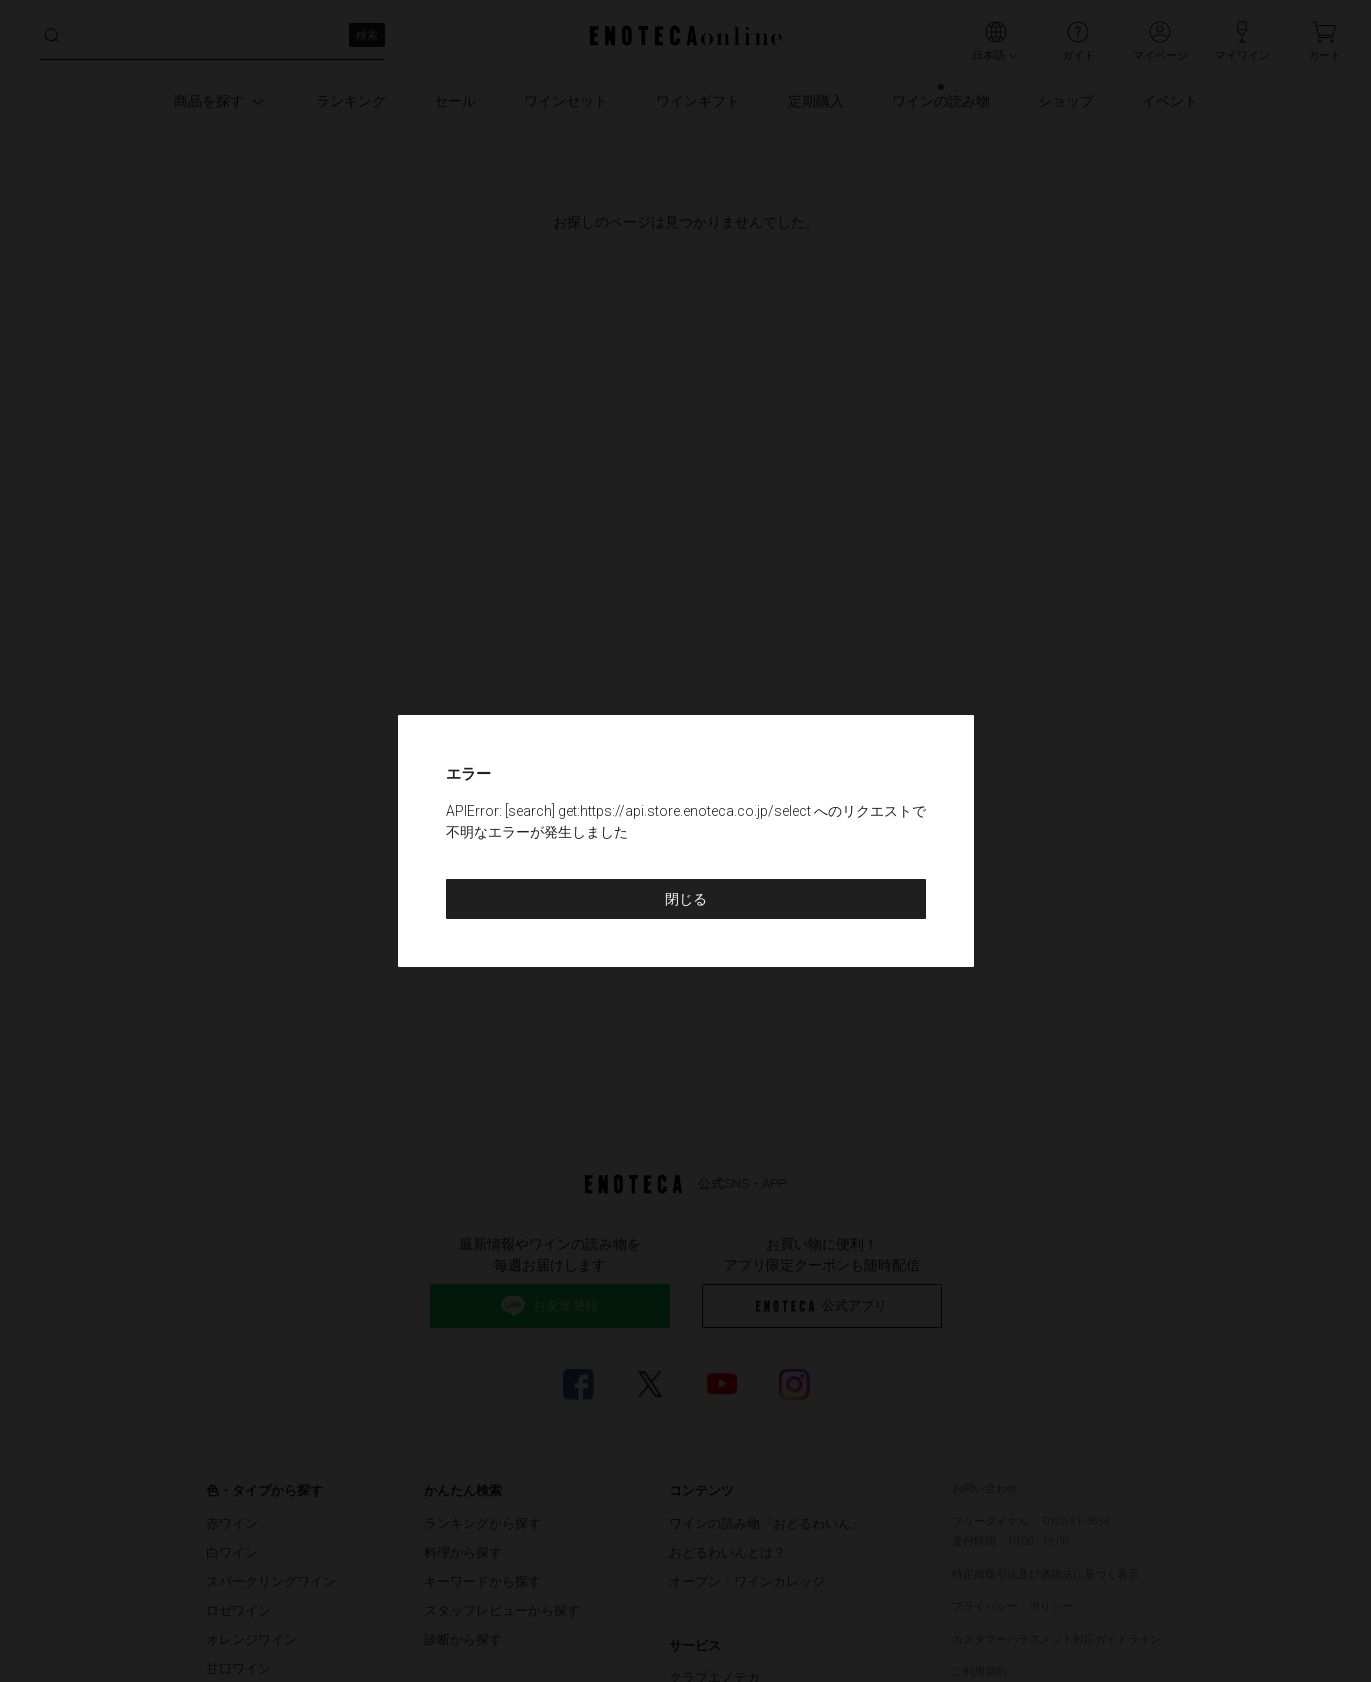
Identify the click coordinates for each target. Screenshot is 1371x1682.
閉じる (686, 899)
